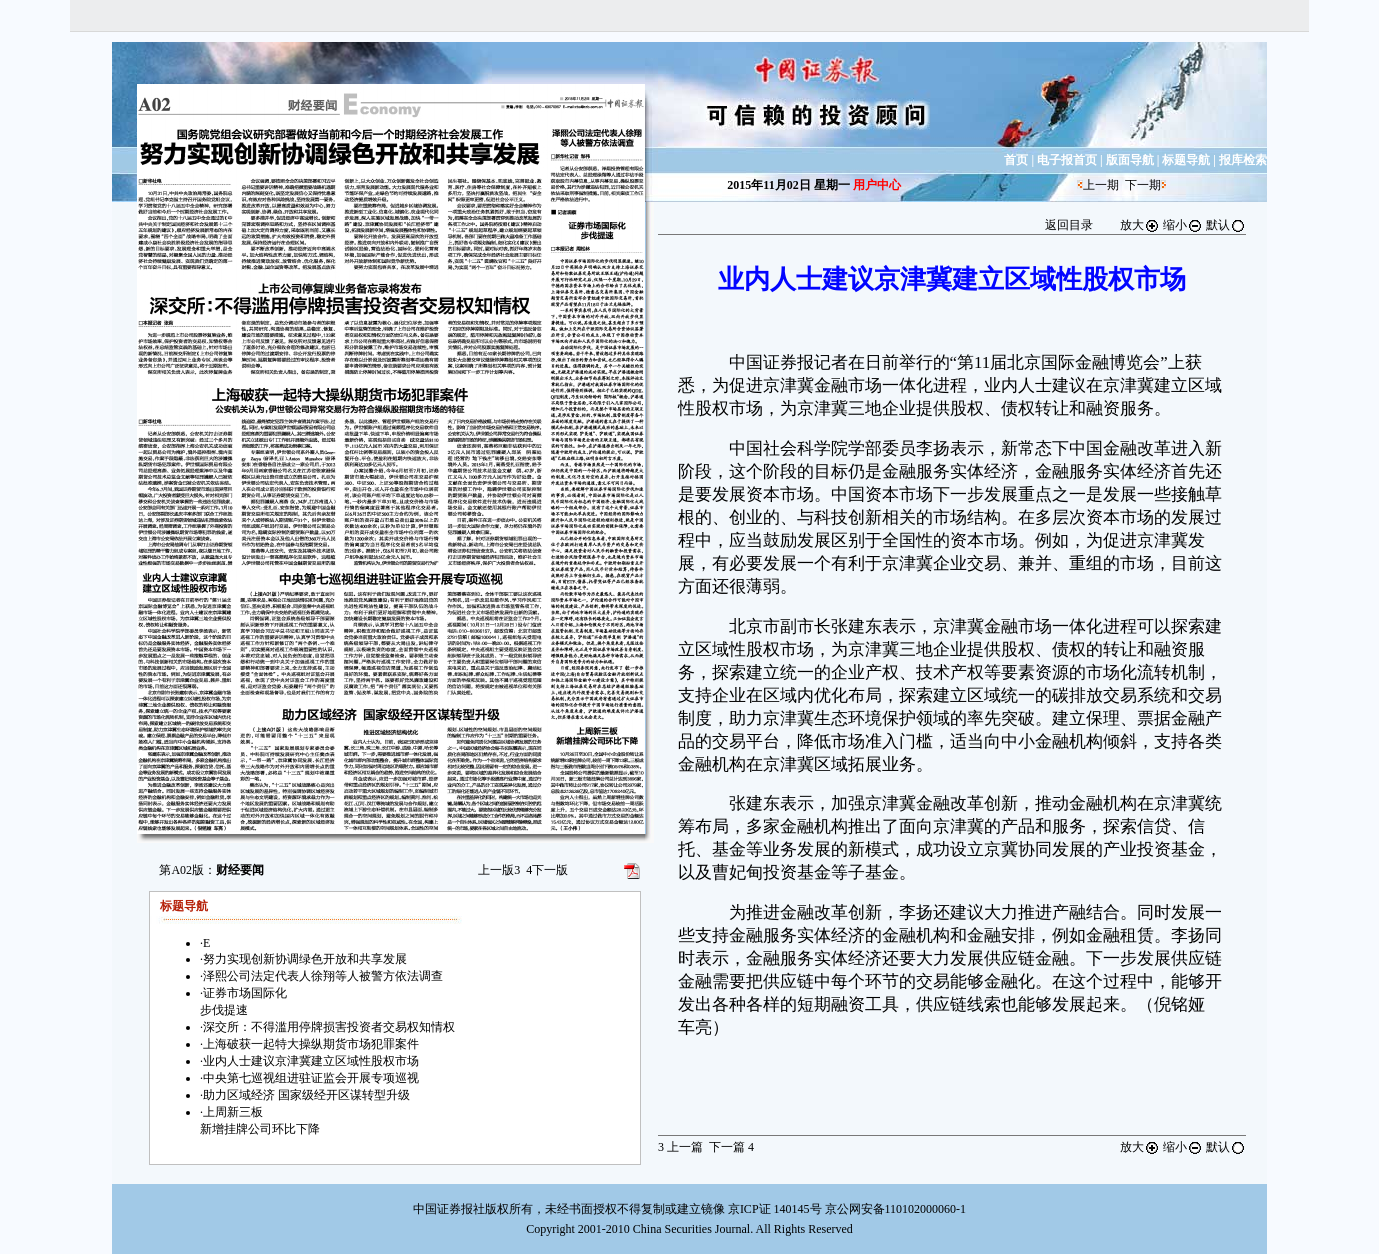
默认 (1226, 225)
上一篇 (680, 1147)
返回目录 (1069, 225)
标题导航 (1186, 160)
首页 (1016, 160)
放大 (1140, 225)
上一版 (499, 870)
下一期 (1143, 185)
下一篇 (731, 1147)
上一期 (1101, 185)
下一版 (547, 870)
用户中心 (877, 185)
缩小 (1183, 225)
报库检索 (1243, 160)
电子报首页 (1067, 160)
